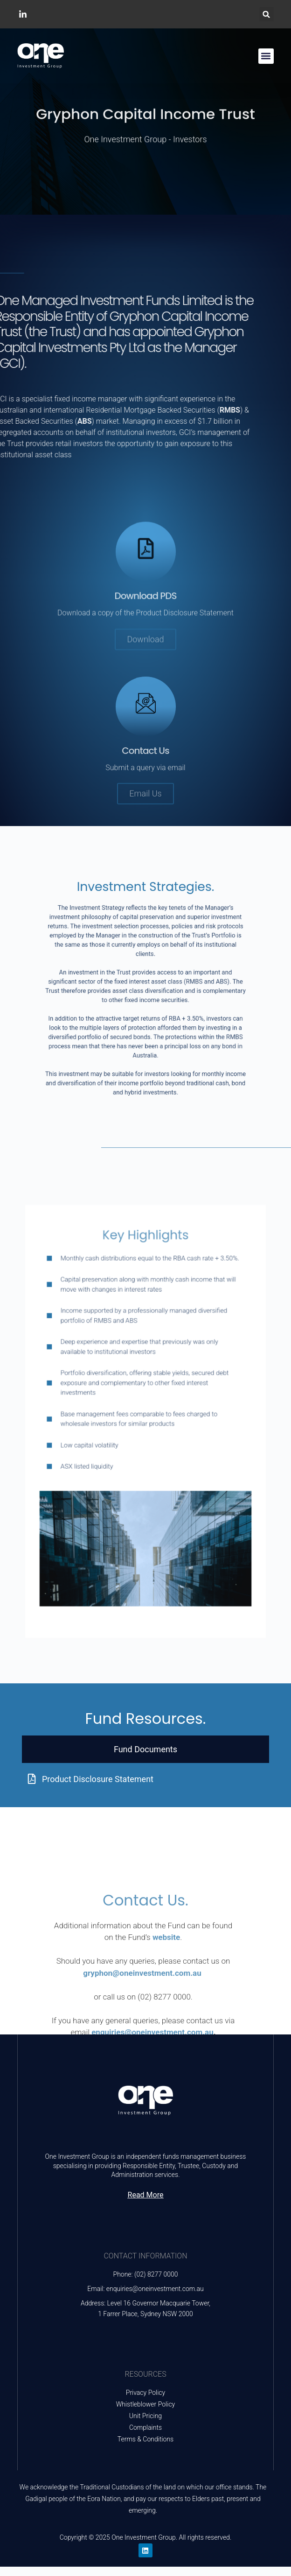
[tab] (145, 1749)
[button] (266, 14)
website (166, 2022)
